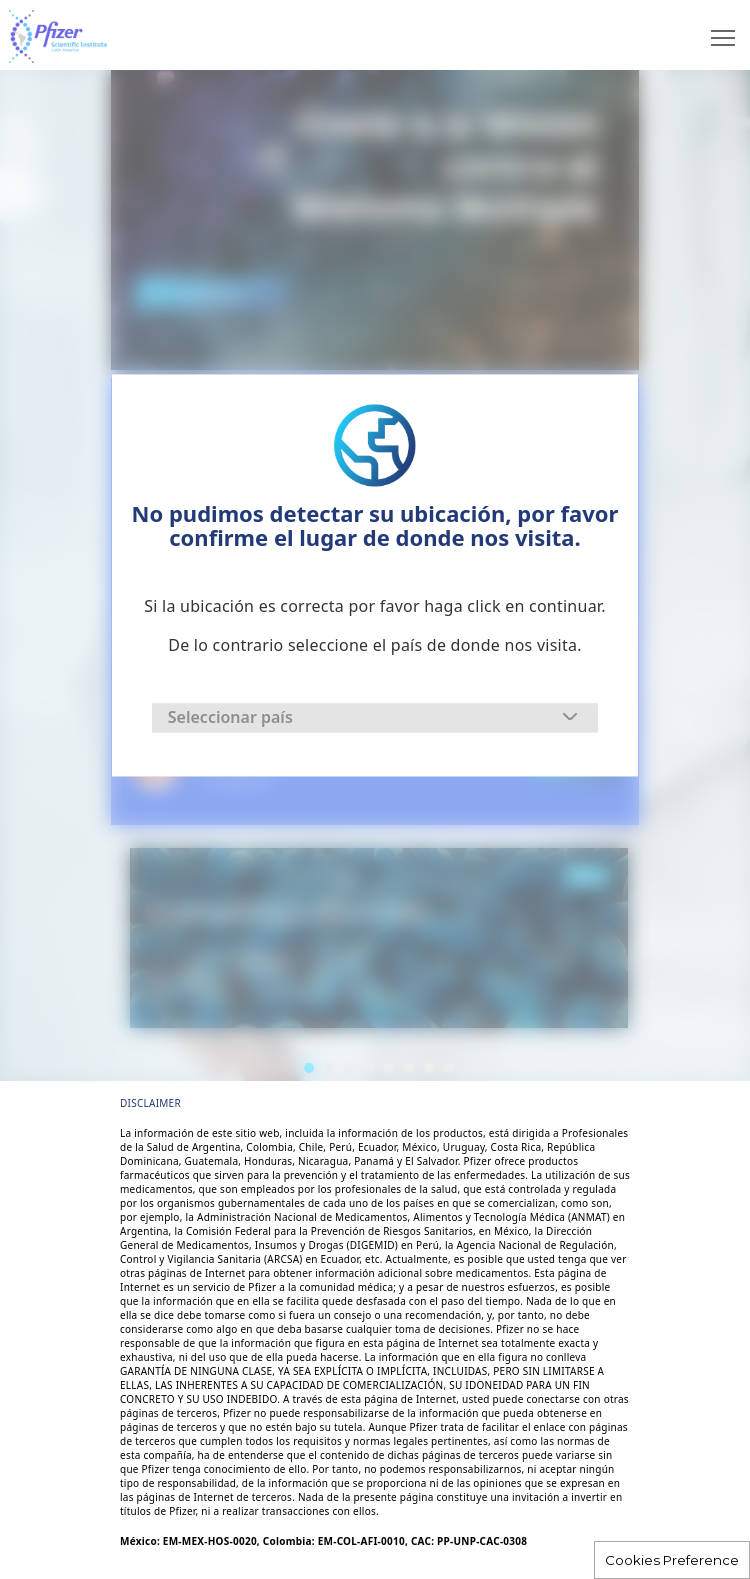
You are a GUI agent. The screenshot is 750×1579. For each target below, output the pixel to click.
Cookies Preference (672, 1560)
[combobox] (375, 717)
